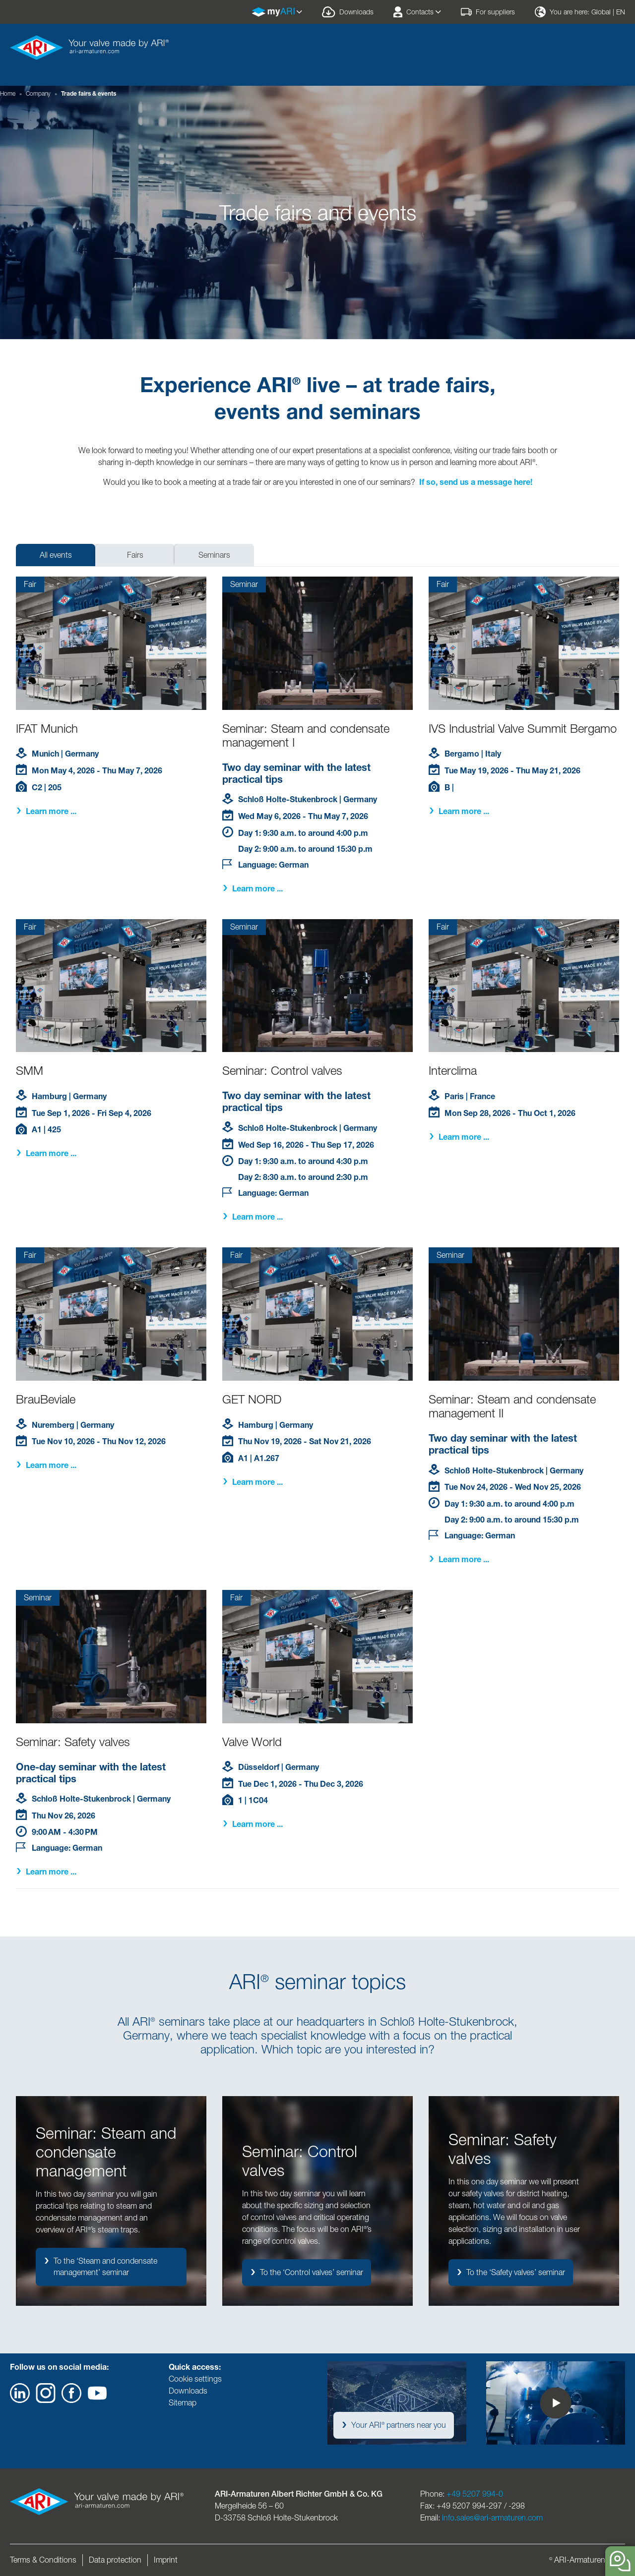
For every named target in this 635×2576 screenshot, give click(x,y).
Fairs (135, 555)
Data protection (115, 2560)
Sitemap (182, 2402)
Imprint (166, 2560)
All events (56, 555)
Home (7, 93)
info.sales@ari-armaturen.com (492, 2517)
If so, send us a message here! (475, 482)
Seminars (214, 555)
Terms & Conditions (43, 2560)
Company (38, 93)
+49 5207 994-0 (474, 2494)
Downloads (188, 2391)
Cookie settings (195, 2379)
